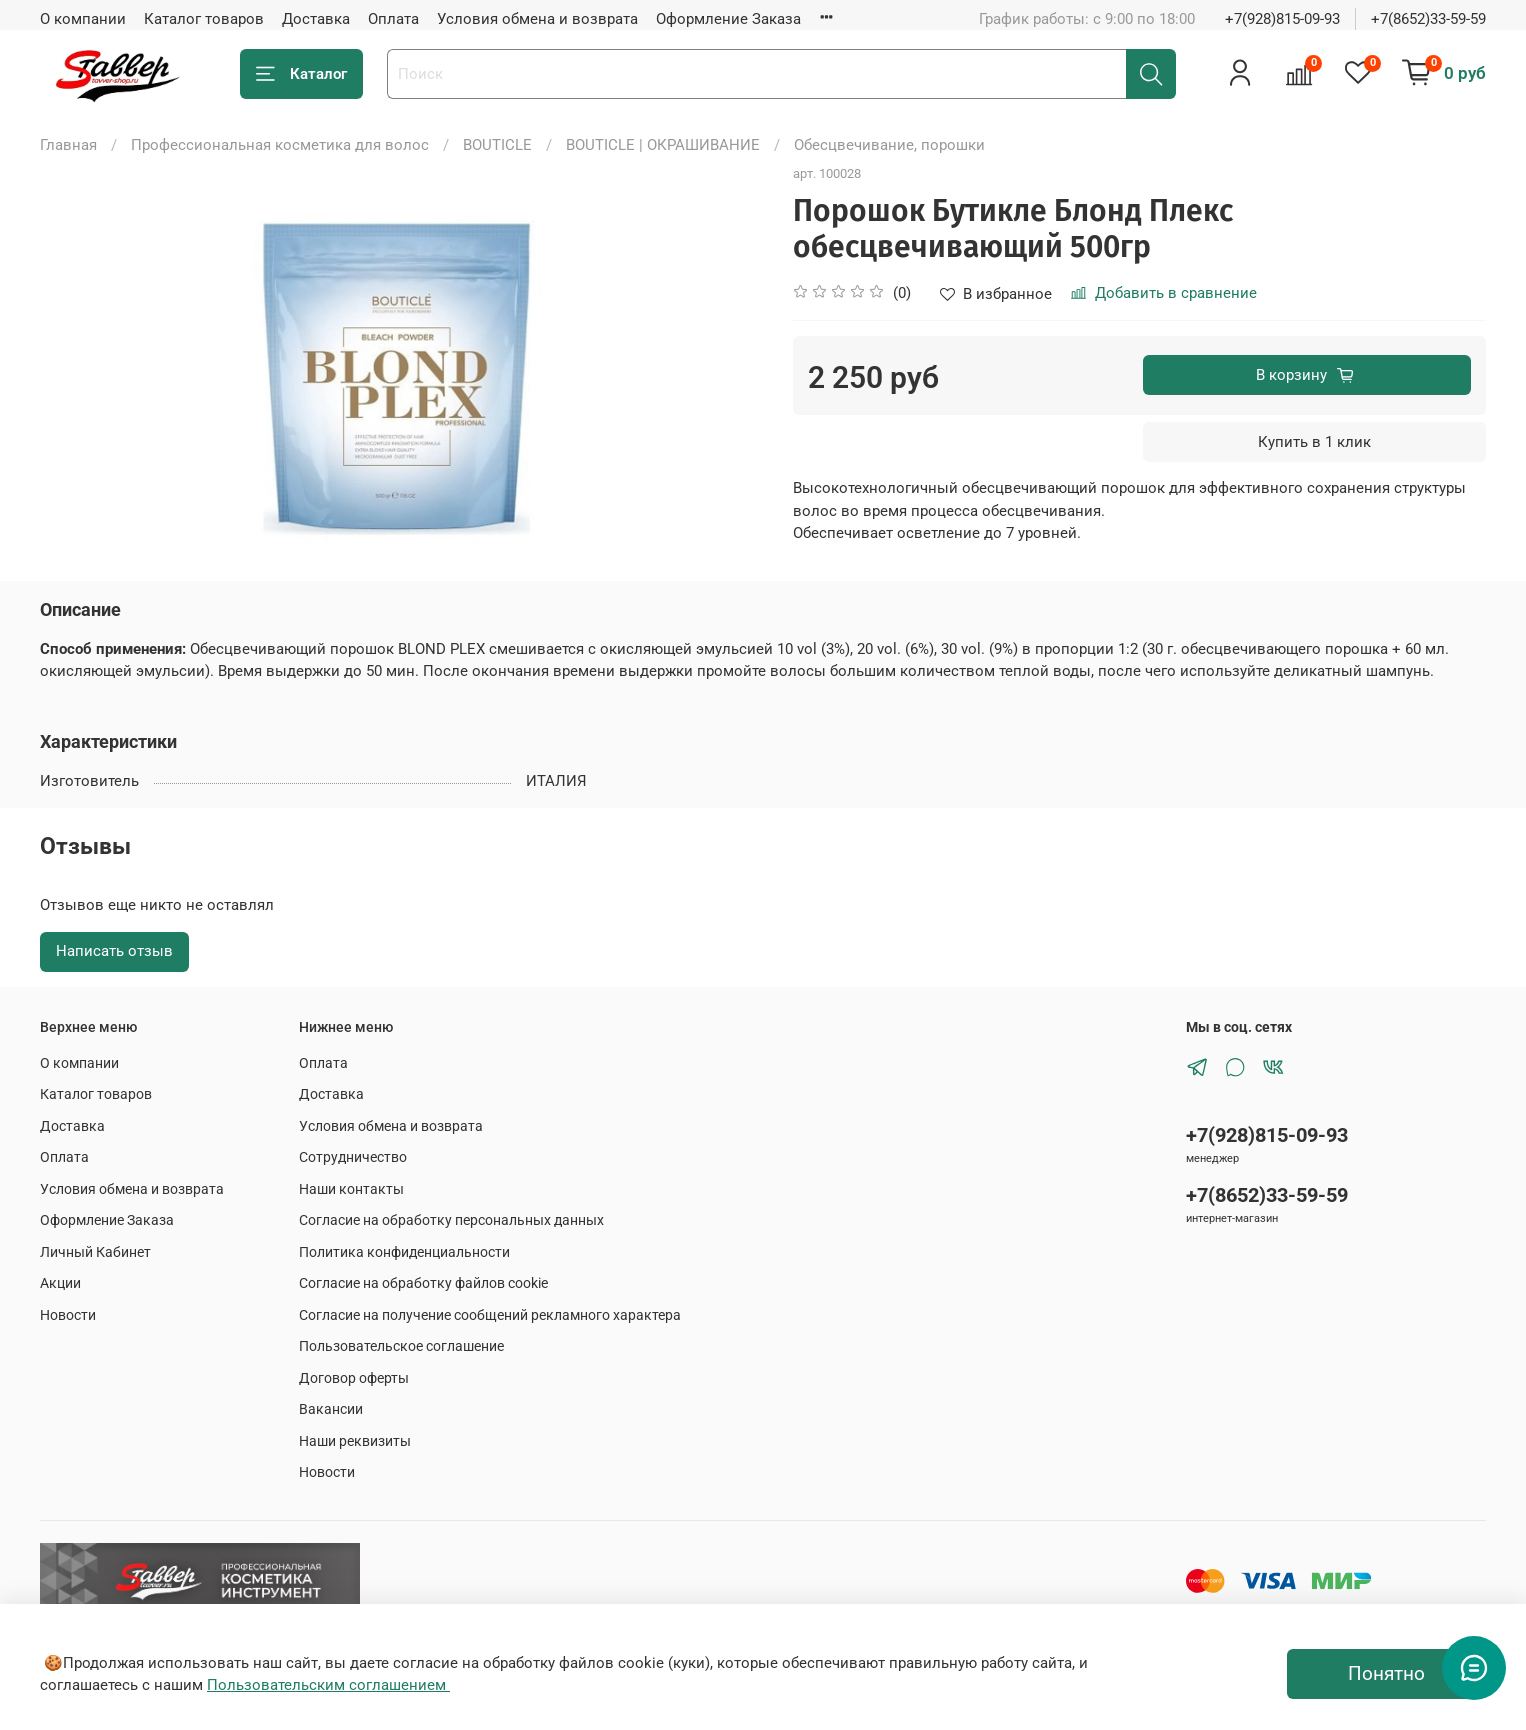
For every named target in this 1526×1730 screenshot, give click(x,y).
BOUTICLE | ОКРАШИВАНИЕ (663, 145)
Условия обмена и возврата (537, 19)
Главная (68, 145)
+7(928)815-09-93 (1282, 19)
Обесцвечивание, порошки (889, 145)
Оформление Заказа (728, 19)
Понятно (1386, 1674)
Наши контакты (351, 1189)
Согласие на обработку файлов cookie (423, 1283)
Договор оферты (354, 1378)
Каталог (301, 74)
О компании (83, 19)
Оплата (393, 19)
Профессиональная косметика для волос (280, 145)
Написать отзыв (114, 951)
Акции (60, 1283)
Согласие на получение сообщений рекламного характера (490, 1315)
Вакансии (331, 1409)
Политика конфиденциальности (404, 1252)
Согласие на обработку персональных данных (451, 1220)
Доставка (316, 19)
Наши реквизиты (355, 1441)
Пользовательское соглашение (401, 1346)
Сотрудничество (353, 1157)
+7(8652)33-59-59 (1428, 19)
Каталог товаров (204, 19)
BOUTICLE (497, 145)
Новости (68, 1315)
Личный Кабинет (95, 1252)
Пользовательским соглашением (328, 1685)
